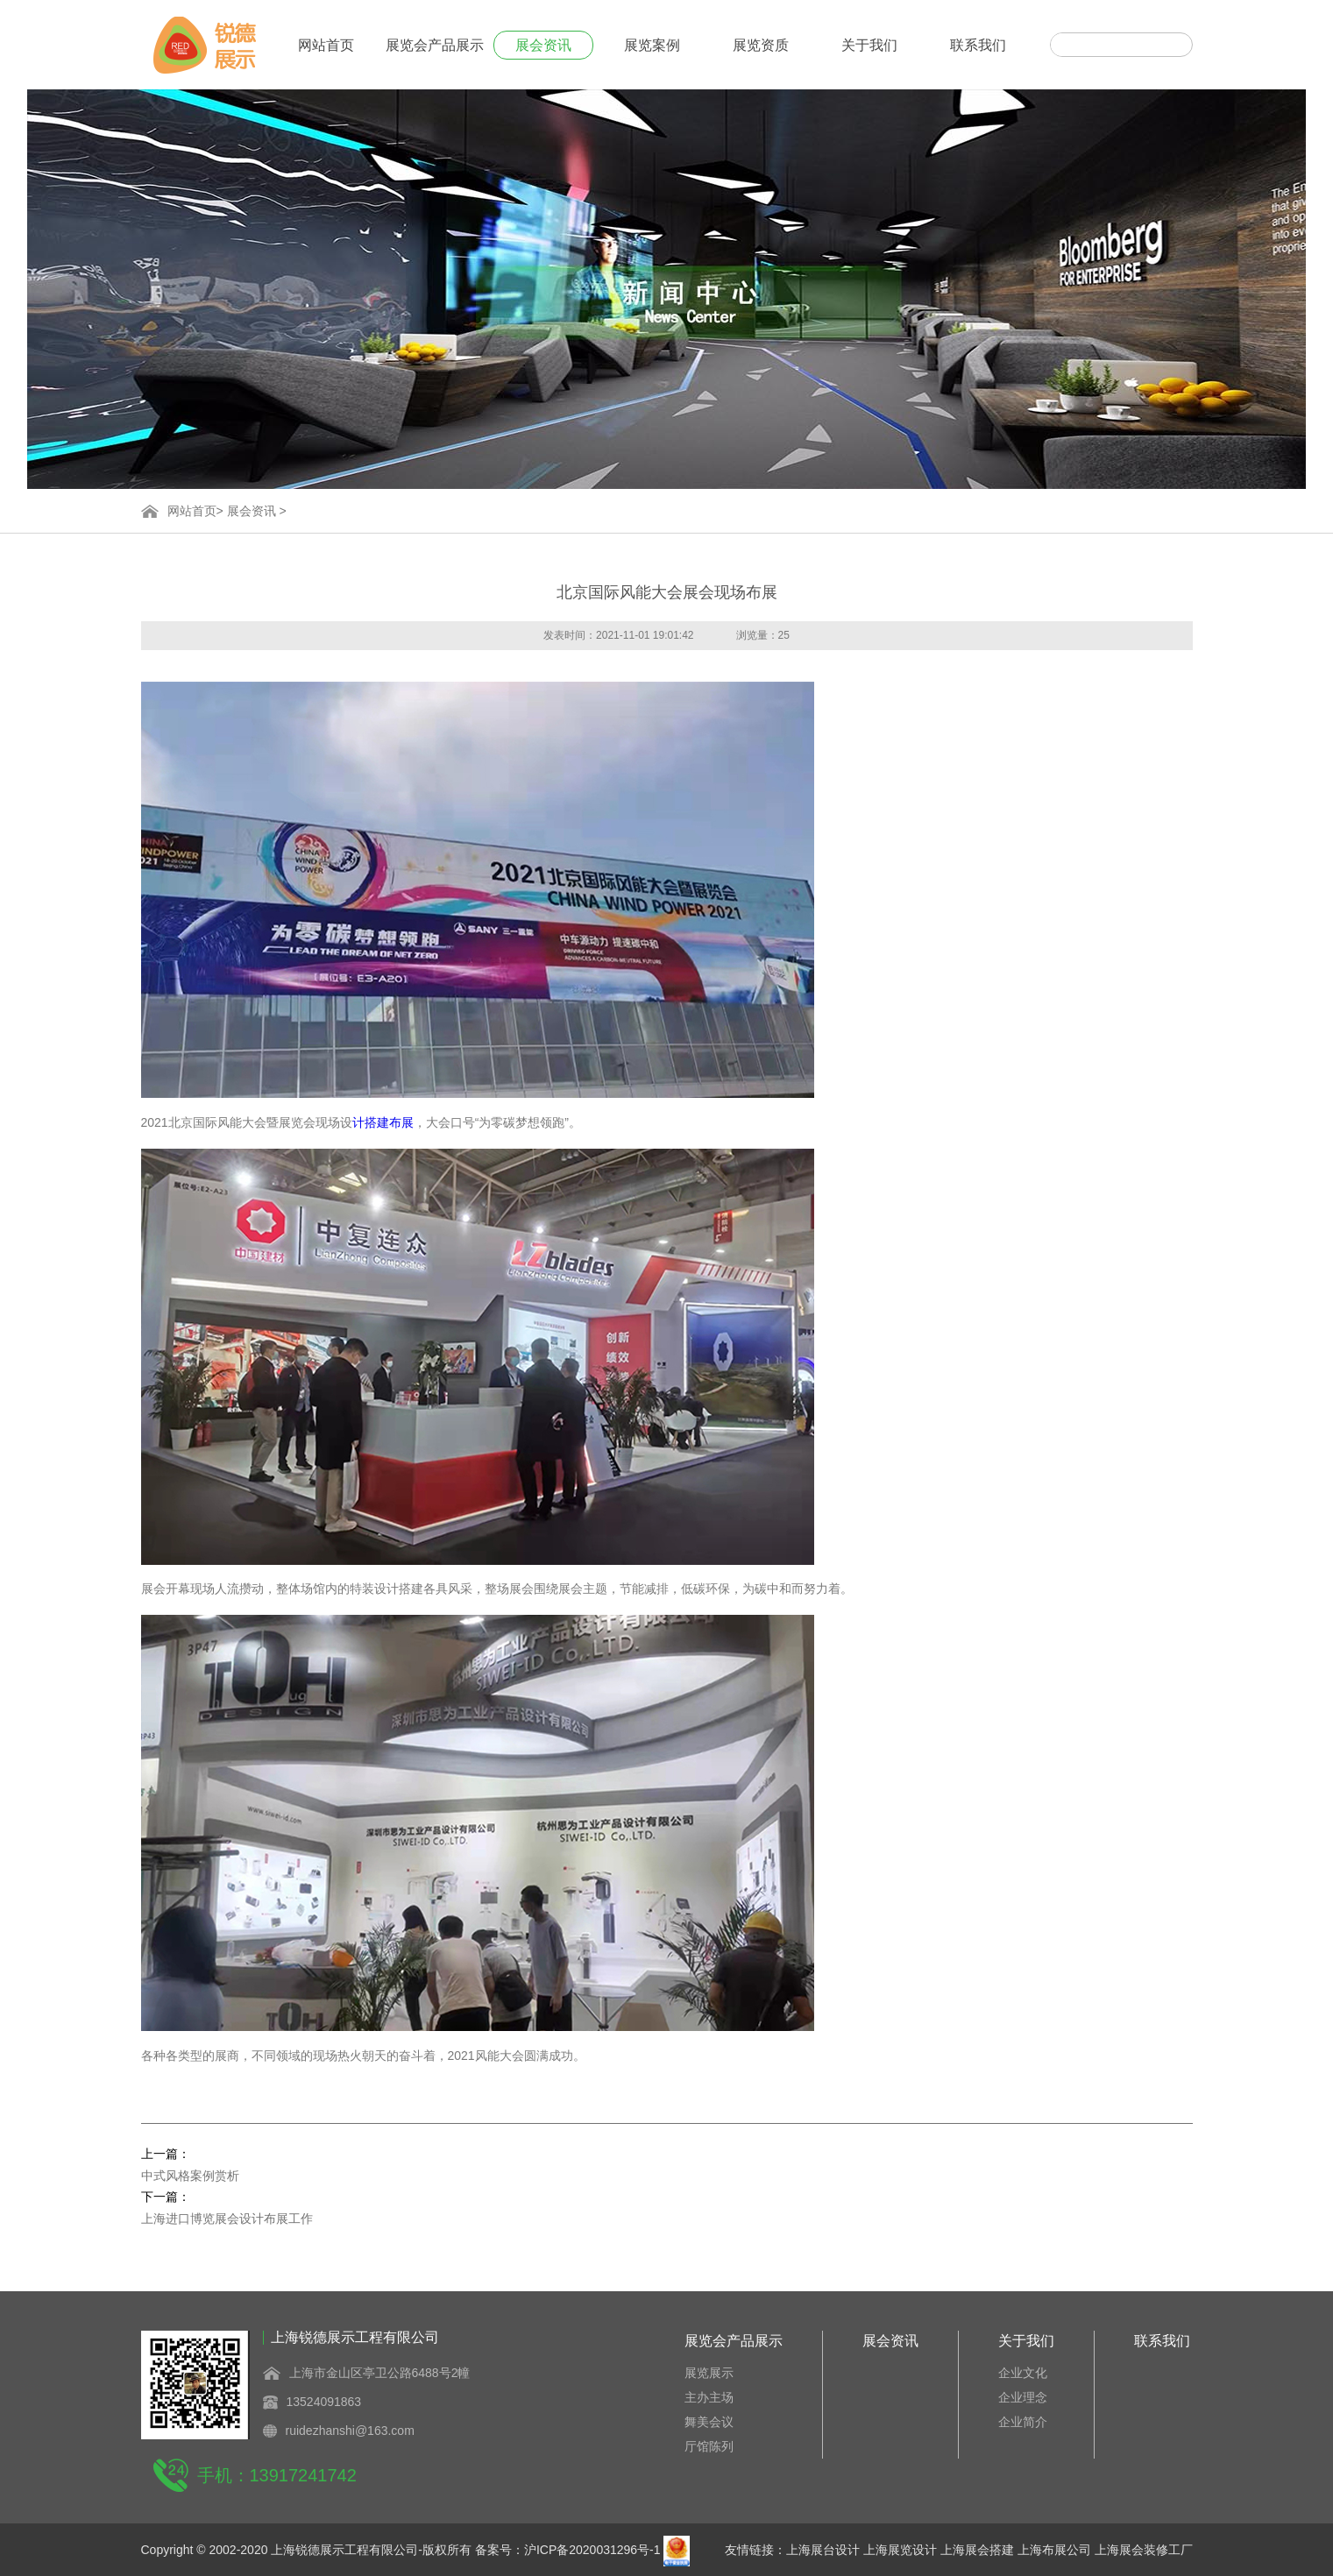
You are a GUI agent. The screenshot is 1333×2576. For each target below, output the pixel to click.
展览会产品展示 (435, 45)
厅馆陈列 (709, 2446)
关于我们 (869, 45)
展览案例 (652, 45)
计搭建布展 (383, 1122)
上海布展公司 (1054, 2550)
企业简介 (1022, 2422)
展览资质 (761, 45)
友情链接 (749, 2550)
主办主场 (709, 2397)
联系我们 (978, 45)
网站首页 (326, 45)
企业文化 (1022, 2373)
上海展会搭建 (977, 2550)
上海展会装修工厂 (1144, 2550)
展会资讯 (543, 45)
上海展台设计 (823, 2550)
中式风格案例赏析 (190, 2176)
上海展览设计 (900, 2550)
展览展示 (709, 2373)
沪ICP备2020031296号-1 (592, 2550)
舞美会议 (709, 2422)
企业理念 (1022, 2397)
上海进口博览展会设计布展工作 (227, 2219)
